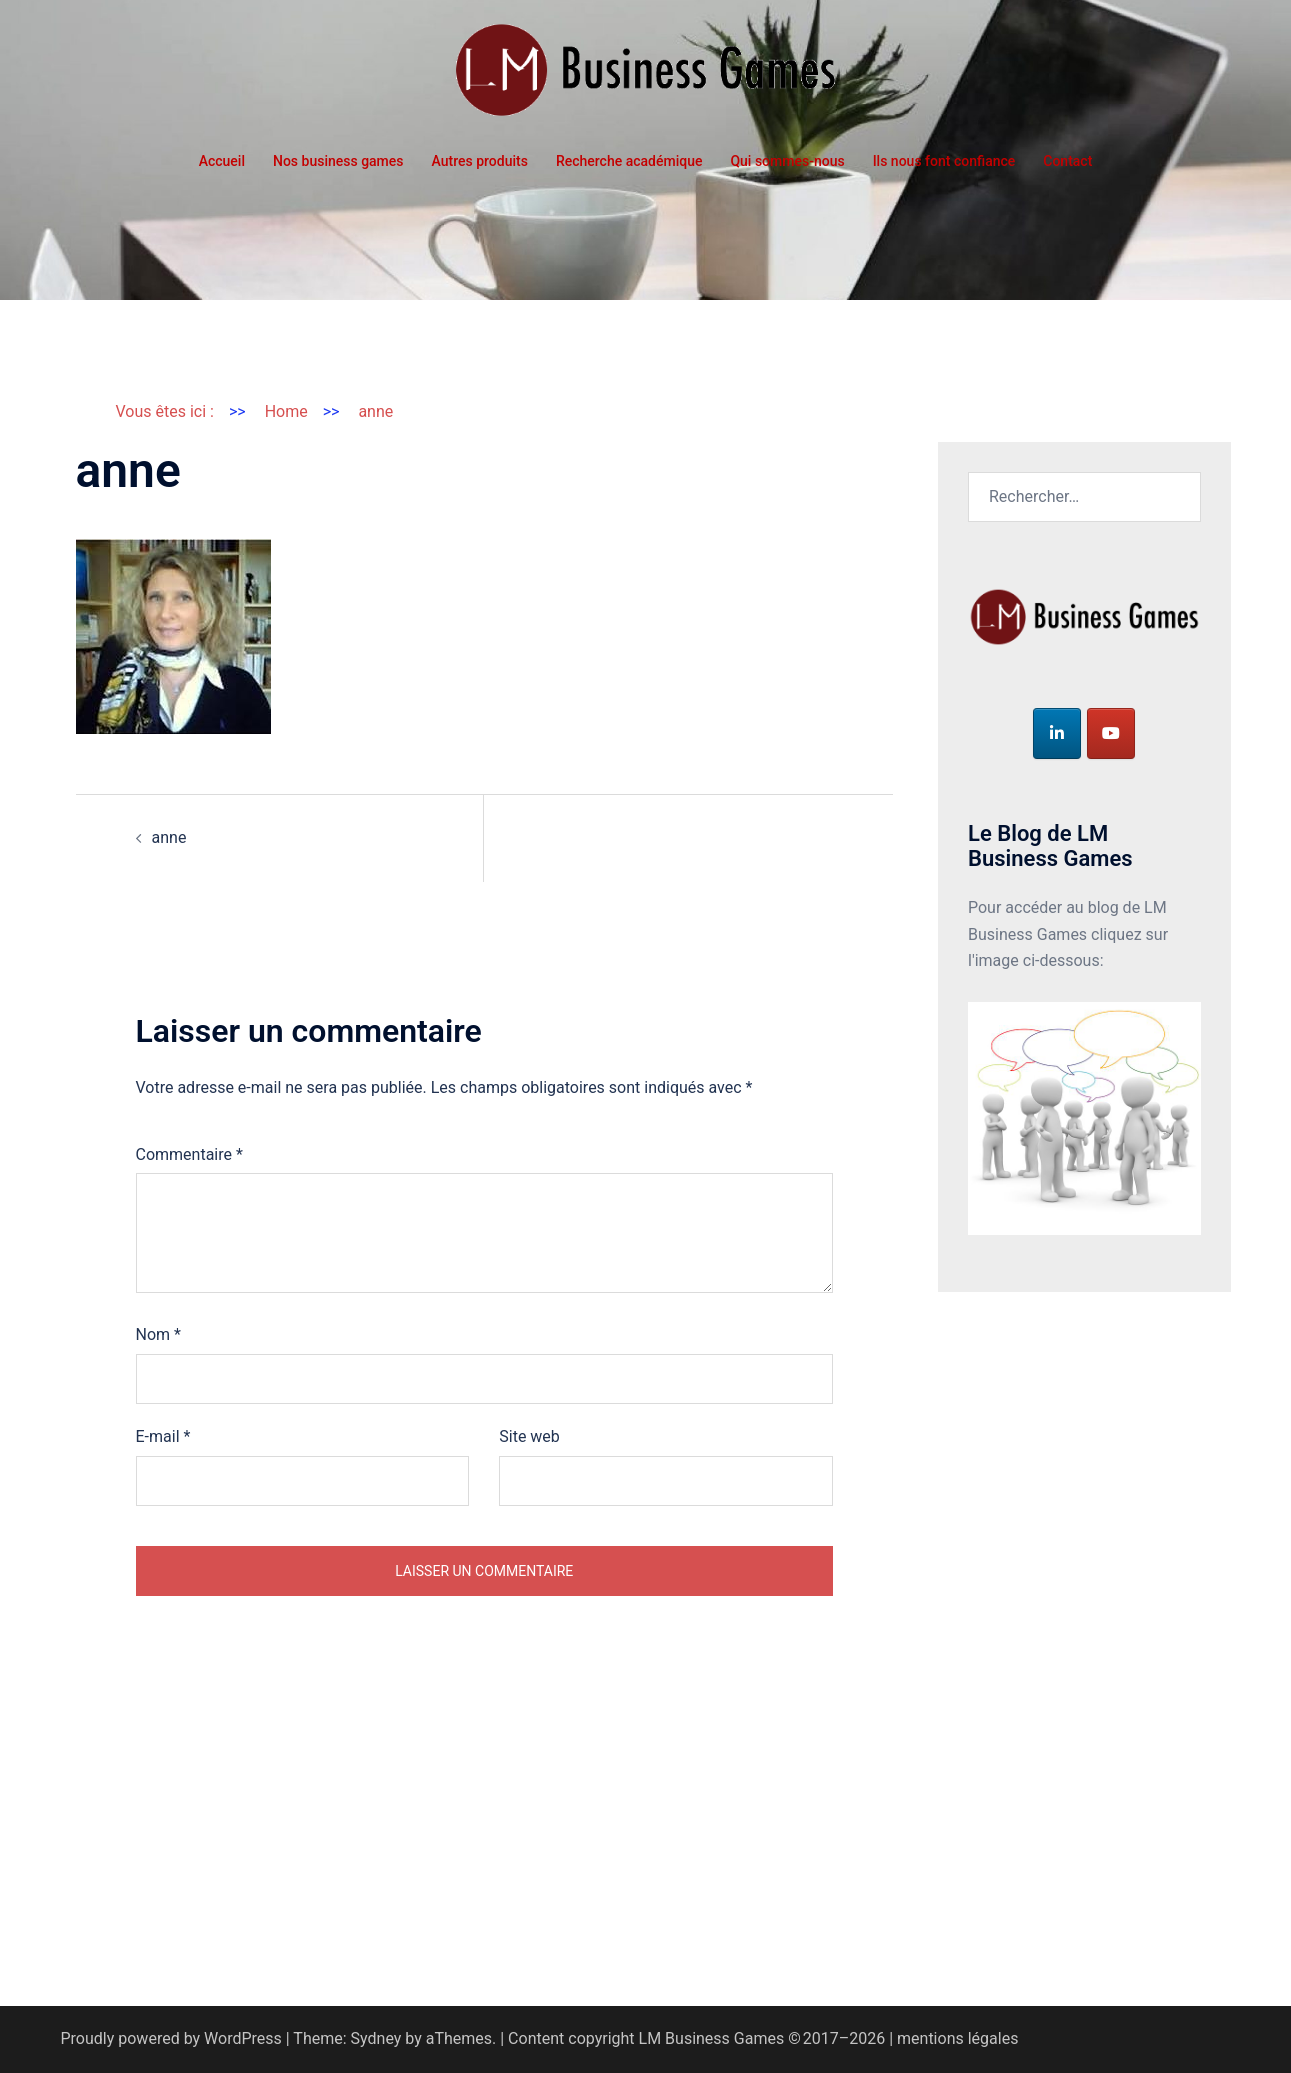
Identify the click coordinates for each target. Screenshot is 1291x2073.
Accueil (222, 161)
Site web (529, 1436)
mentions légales (957, 2038)
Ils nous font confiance (944, 161)
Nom (158, 1334)
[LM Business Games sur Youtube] (1111, 733)
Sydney (376, 2038)
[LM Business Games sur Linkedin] (1057, 733)
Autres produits (480, 161)
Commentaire (189, 1154)
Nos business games (338, 161)
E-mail (163, 1436)
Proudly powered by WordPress (171, 2038)
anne (169, 837)
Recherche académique (629, 161)
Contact (1067, 161)
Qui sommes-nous (787, 161)
